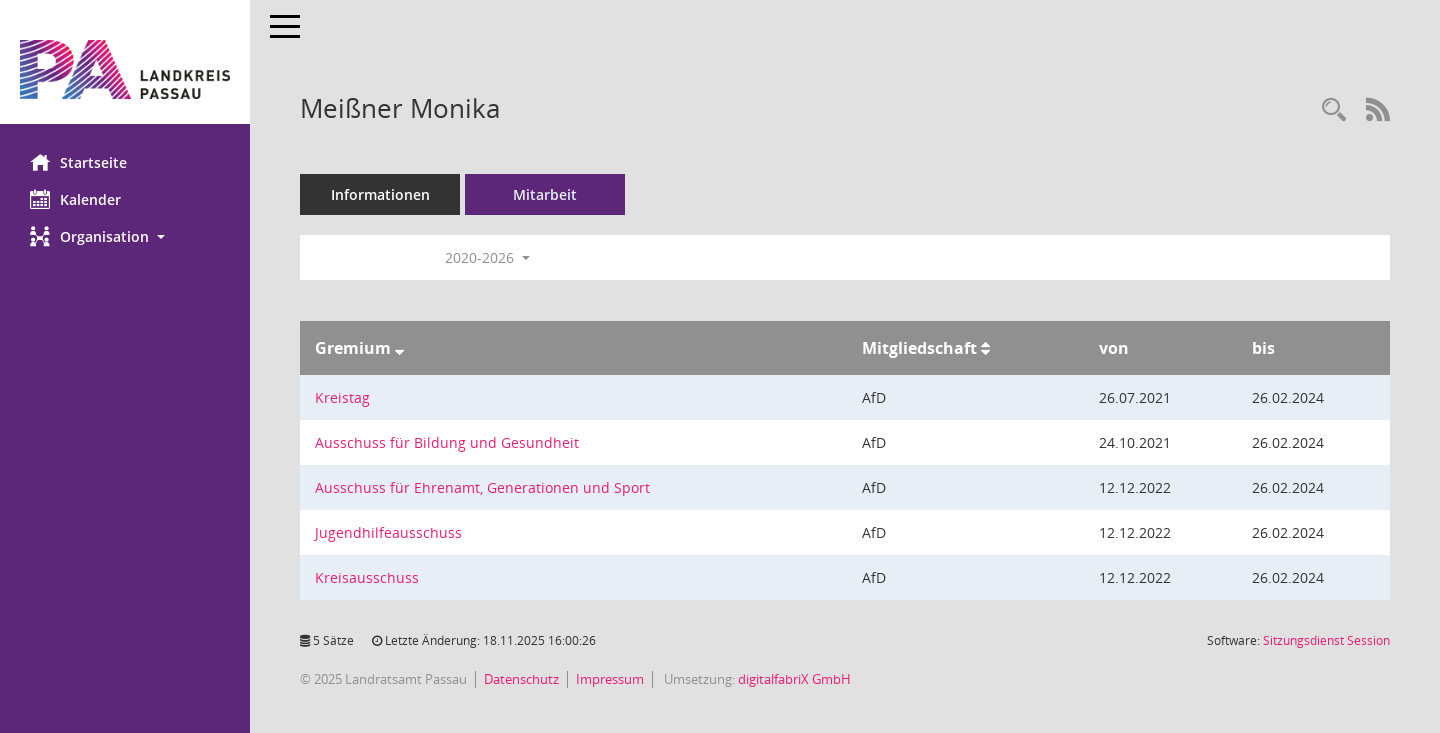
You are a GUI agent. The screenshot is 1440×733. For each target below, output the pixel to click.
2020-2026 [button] (487, 257)
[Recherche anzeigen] (1334, 110)
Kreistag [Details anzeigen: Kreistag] (342, 397)
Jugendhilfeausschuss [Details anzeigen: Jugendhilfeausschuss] (388, 532)
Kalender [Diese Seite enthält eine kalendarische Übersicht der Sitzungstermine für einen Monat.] (75, 199)
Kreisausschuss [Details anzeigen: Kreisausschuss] (367, 577)
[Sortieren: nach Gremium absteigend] (399, 348)
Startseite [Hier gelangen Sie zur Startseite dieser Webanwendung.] (78, 162)
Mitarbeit (545, 194)
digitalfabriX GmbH (794, 679)
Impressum (610, 679)
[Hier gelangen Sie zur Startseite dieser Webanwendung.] (125, 69)
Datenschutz (521, 679)
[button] (125, 236)
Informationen (380, 194)
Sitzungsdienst (1326, 640)
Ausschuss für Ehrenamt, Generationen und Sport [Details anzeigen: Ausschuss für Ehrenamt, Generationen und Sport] (482, 487)
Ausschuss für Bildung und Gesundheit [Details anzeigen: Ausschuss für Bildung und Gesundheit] (447, 442)
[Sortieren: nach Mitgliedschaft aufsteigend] (985, 348)
